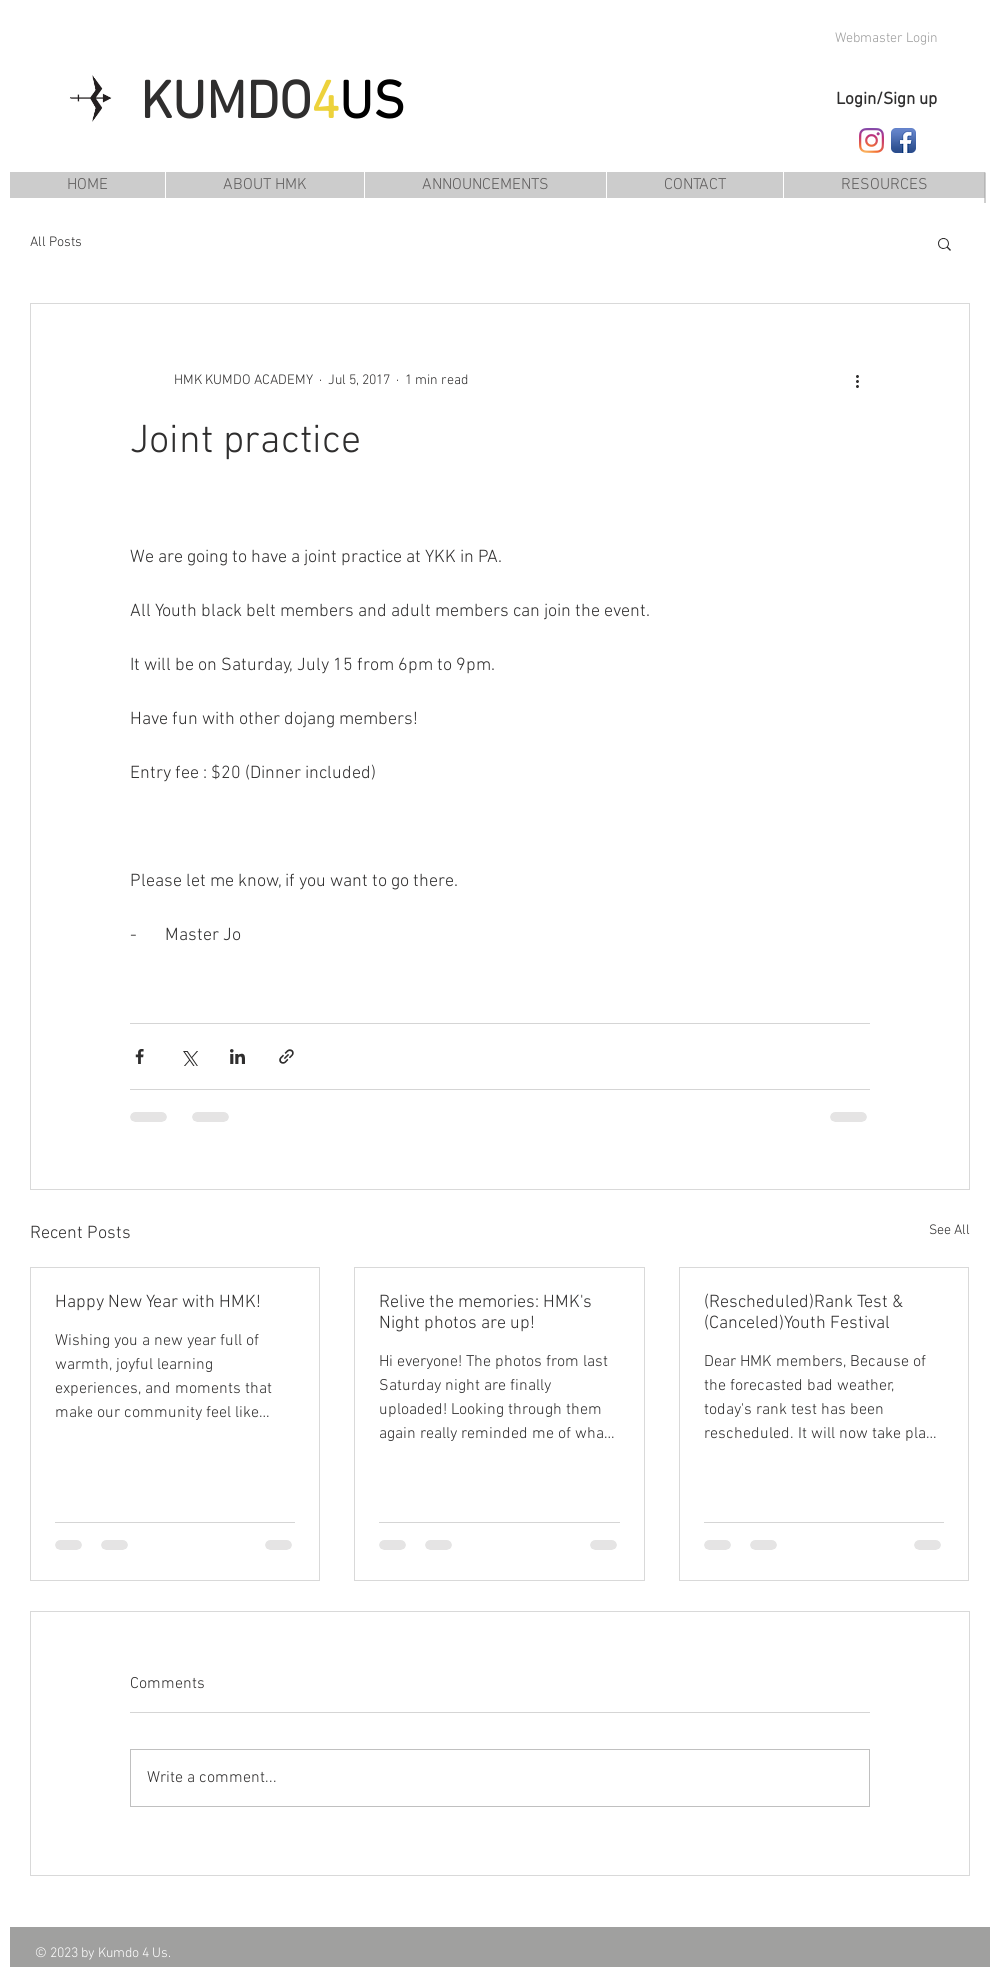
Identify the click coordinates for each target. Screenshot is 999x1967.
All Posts (56, 242)
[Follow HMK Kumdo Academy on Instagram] (871, 140)
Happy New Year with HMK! (158, 1302)
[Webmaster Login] (887, 39)
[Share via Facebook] (139, 1056)
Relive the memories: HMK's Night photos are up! (485, 1313)
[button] (884, 185)
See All (949, 1230)
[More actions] (858, 380)
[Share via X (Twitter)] (188, 1056)
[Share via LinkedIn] (237, 1056)
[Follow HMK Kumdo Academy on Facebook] (903, 140)
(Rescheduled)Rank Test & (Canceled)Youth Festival (803, 1313)
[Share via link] (286, 1056)
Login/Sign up (886, 100)
